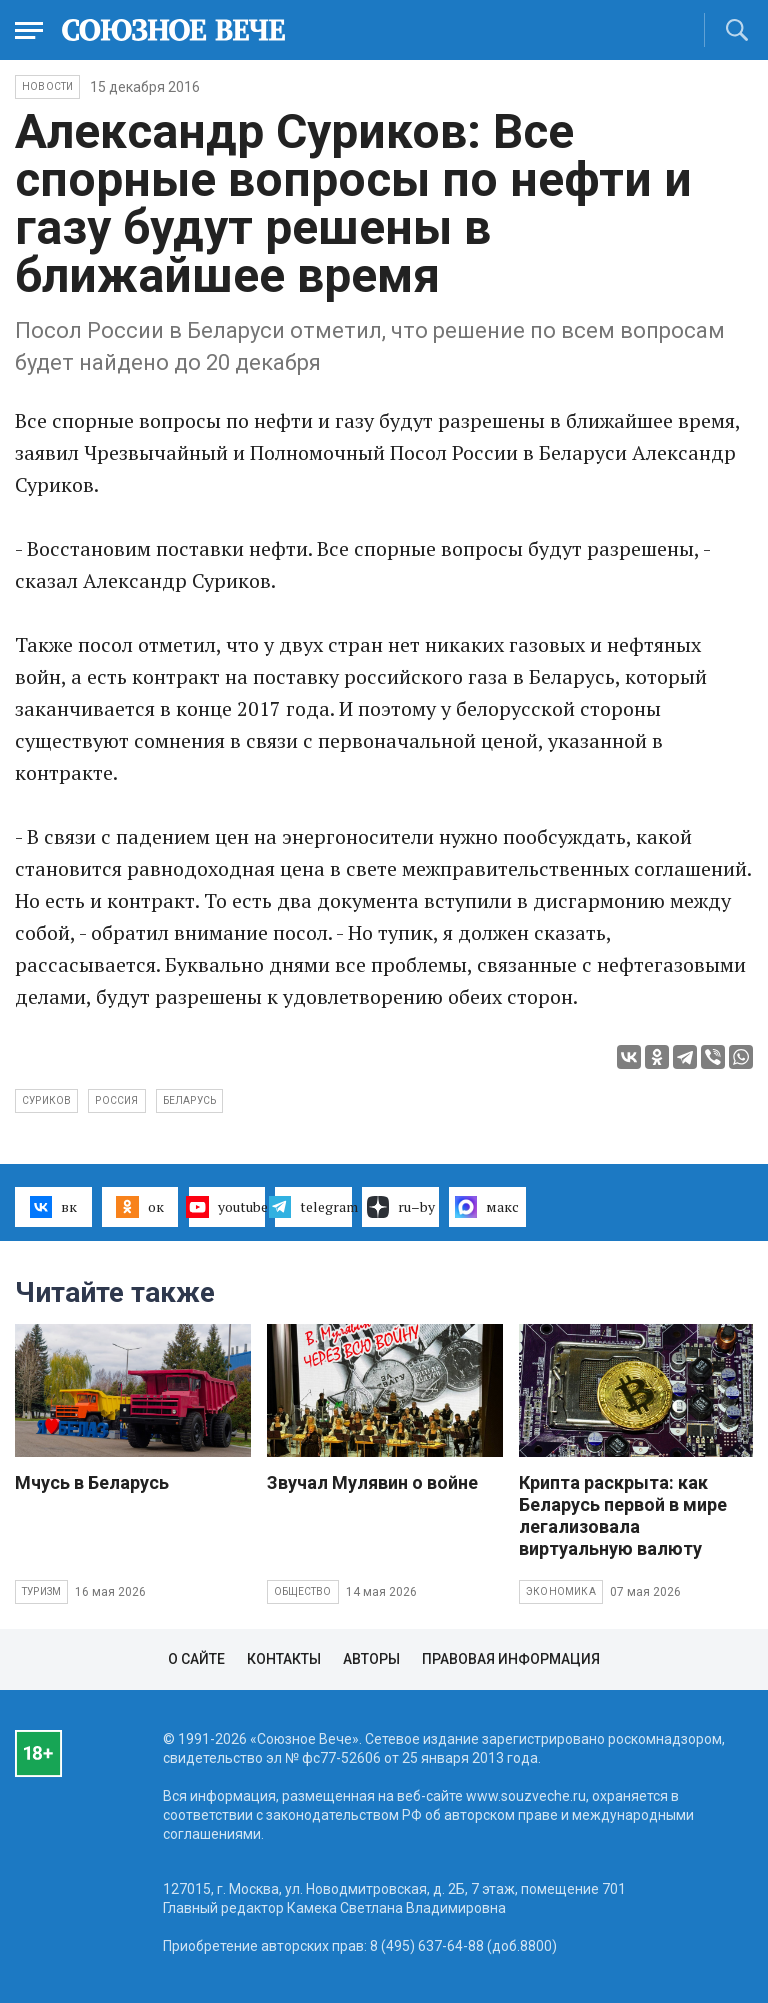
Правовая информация (511, 1659)
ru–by (401, 1207)
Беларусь (190, 1100)
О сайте (196, 1659)
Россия (116, 1100)
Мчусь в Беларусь (92, 1482)
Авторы (371, 1659)
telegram (313, 1207)
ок (139, 1207)
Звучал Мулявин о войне (372, 1482)
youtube (227, 1207)
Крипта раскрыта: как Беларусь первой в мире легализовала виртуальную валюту (623, 1515)
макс (487, 1207)
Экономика (561, 1591)
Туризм (41, 1591)
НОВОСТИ (47, 86)
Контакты (284, 1659)
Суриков (46, 1100)
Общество (303, 1591)
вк (53, 1207)
